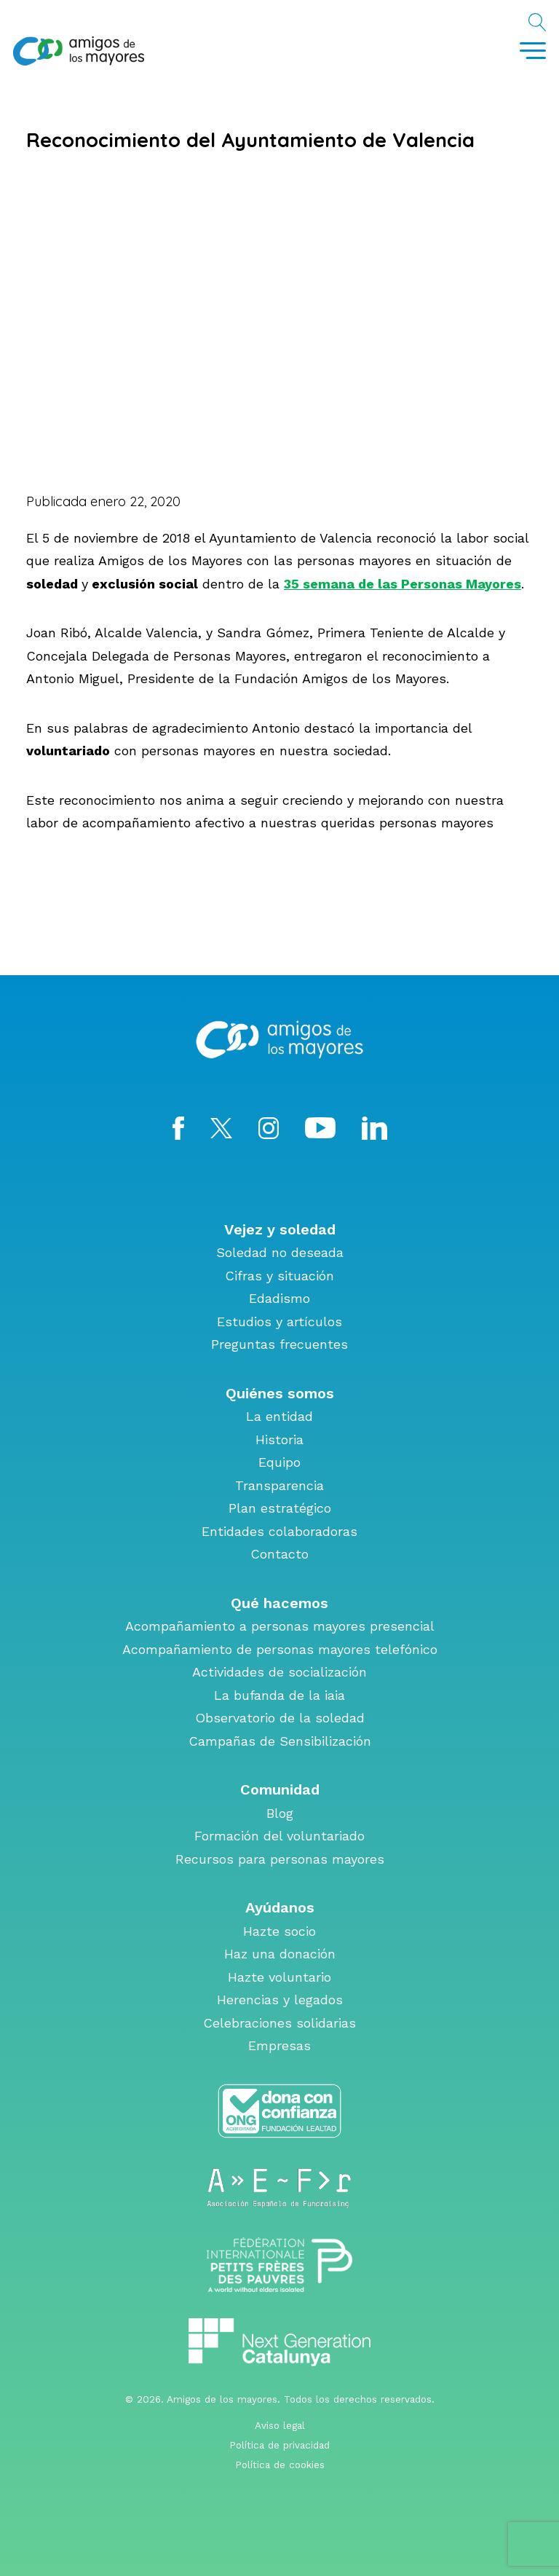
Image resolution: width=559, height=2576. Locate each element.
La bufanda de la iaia (279, 1695)
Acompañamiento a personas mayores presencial (280, 1626)
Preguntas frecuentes (279, 1344)
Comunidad (280, 1789)
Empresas (279, 2045)
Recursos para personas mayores (279, 1859)
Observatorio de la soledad (280, 1717)
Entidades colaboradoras (279, 1531)
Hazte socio (279, 1931)
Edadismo (279, 1298)
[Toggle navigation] (533, 50)
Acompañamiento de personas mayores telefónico (279, 1649)
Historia (279, 1439)
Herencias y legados (280, 1999)
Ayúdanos (279, 1907)
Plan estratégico (280, 1508)
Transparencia (279, 1485)
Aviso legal (280, 2425)
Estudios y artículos (279, 1321)
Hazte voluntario (279, 1977)
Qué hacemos (279, 1603)
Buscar (537, 24)
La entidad (279, 1416)
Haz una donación (280, 1953)
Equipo (279, 1462)
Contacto (279, 1553)
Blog (279, 1813)
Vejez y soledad (280, 1229)
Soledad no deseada (280, 1252)
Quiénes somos (280, 1393)
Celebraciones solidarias (279, 2023)
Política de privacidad (279, 2445)
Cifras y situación (279, 1275)
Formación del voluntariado (279, 1835)
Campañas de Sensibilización (280, 1741)
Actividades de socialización (279, 1671)
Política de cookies (280, 2464)
